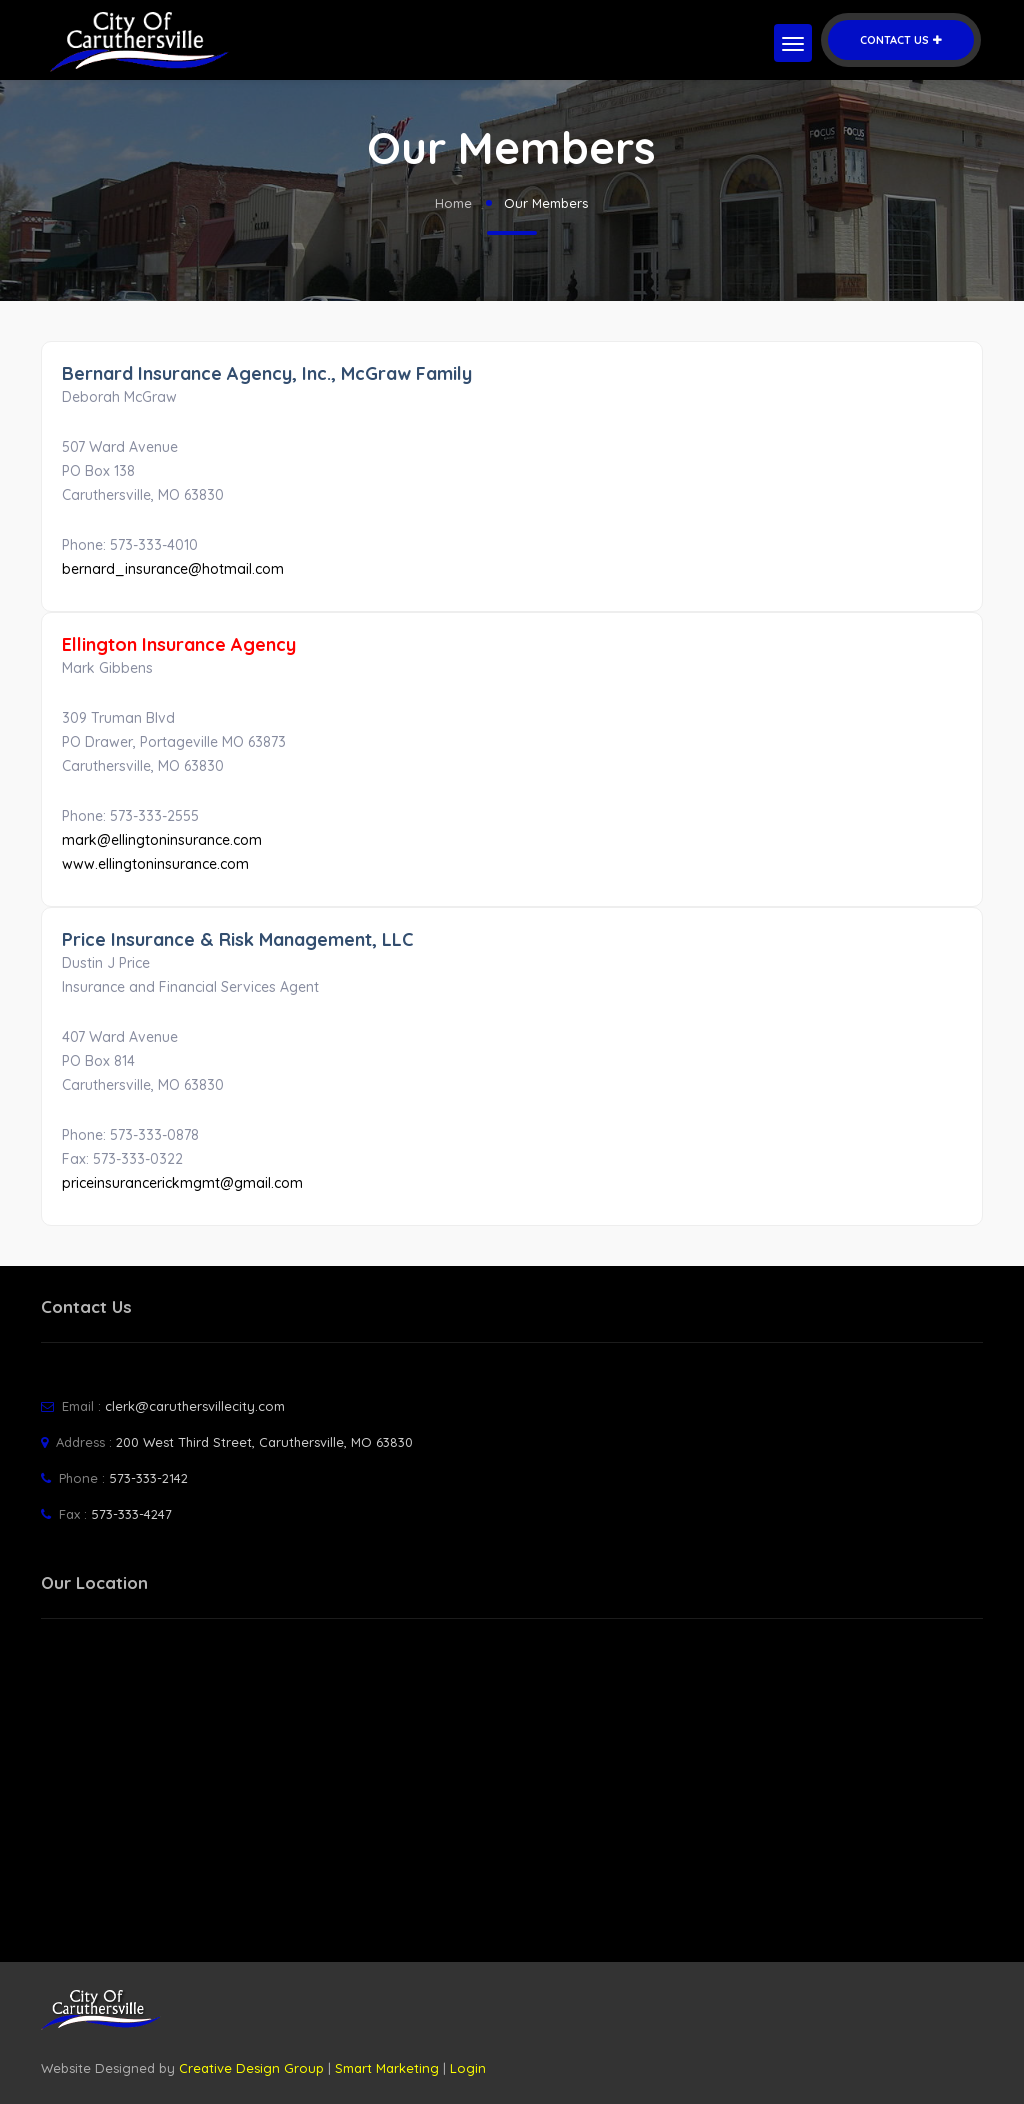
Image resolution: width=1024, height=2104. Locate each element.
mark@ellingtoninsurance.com (162, 840)
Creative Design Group (251, 2068)
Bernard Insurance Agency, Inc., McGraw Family (267, 373)
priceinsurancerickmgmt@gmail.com (182, 1183)
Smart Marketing (387, 2068)
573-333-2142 (148, 1478)
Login (468, 2068)
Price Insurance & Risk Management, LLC (237, 939)
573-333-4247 (131, 1514)
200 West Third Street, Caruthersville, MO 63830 (264, 1442)
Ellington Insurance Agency (179, 644)
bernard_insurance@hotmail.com (173, 569)
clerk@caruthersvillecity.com (195, 1406)
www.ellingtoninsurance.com (155, 864)
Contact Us (901, 40)
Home (453, 203)
